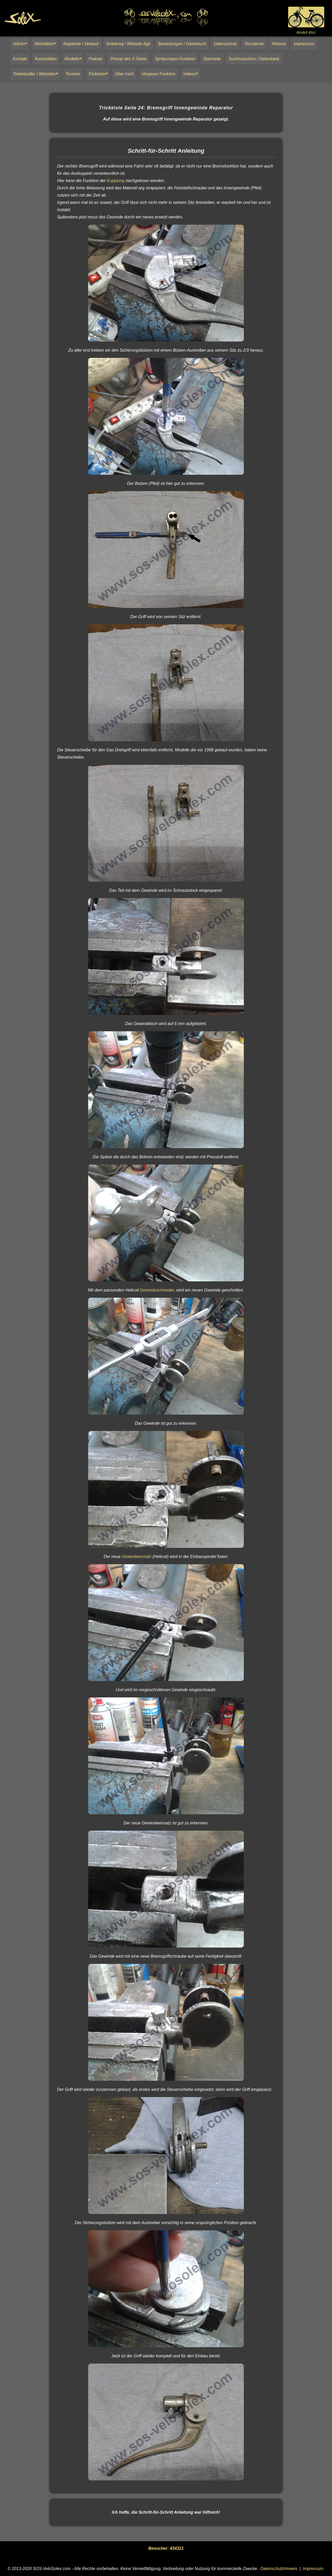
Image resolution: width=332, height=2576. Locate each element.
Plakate (95, 59)
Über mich (124, 74)
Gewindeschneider (157, 1290)
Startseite (212, 59)
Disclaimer (254, 44)
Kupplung (116, 180)
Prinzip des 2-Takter (128, 59)
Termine (72, 74)
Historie (279, 44)
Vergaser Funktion (158, 74)
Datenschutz (225, 44)
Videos (189, 74)
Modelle (72, 59)
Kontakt (20, 59)
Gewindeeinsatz (136, 1556)
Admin (19, 44)
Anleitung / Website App (128, 44)
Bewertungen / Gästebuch (182, 44)
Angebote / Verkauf (80, 44)
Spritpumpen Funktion (175, 59)
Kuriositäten (46, 59)
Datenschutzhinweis (278, 2568)
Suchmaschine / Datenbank (254, 59)
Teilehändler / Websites (34, 74)
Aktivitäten (43, 44)
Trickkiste (96, 74)
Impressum (304, 44)
